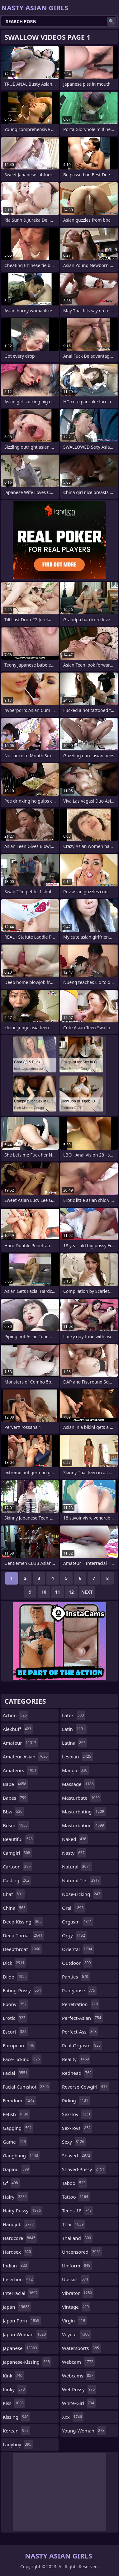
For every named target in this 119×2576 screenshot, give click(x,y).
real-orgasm (82, 2045)
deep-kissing (23, 1921)
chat (14, 1894)
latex (73, 1715)
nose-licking (82, 1894)
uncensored (82, 2251)
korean (16, 2430)
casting (17, 1880)
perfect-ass (80, 2031)
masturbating (84, 1811)
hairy (15, 2196)
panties (76, 1976)
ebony (15, 2004)
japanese (21, 2348)
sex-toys (77, 2128)
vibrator (77, 2293)
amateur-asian (26, 1756)
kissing (16, 2417)
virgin (74, 2320)
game (15, 2141)
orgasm (77, 1921)
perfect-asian (82, 2018)
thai (73, 2224)
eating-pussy (22, 1990)
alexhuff (18, 1729)
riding (76, 2100)
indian (16, 2265)
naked (75, 1839)
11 (57, 1592)
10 (43, 1592)
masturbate (81, 1797)
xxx (72, 2417)
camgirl (17, 1853)
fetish (16, 2114)
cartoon (17, 1866)
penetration (80, 2004)
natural (77, 1866)
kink (13, 2375)
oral (73, 1908)
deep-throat (23, 1935)
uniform (77, 2265)
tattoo (76, 2196)
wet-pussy (79, 2389)
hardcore (20, 2238)
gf (11, 2183)
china (15, 1908)
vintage (76, 2306)
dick (14, 1963)
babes (15, 1797)
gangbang (21, 2155)
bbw (13, 1811)
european (19, 2045)
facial (16, 2073)
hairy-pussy (22, 2210)
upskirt (75, 2279)
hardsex (17, 2251)
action (15, 1715)
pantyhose (79, 1990)
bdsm (16, 1825)
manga (75, 1770)
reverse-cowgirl (85, 2086)
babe (15, 1784)
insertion (18, 2279)
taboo (74, 2183)
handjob (19, 2224)
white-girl (79, 2403)
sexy (74, 2141)
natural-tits (81, 1880)
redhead (77, 2073)
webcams (78, 2375)
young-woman (84, 2430)
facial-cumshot (26, 2086)
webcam (78, 2362)
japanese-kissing (27, 2362)
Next (87, 1592)
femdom (19, 2100)
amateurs (20, 1770)
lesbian (77, 1756)
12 (71, 1592)
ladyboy (18, 2444)
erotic (15, 2018)
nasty (74, 1853)
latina (74, 1742)
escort (15, 2031)
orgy (74, 1935)
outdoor (77, 1963)
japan (17, 2306)
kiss (14, 2403)
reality (76, 2059)
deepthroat (22, 1949)
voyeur (76, 2334)
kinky (14, 2389)
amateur (20, 1742)
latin (74, 1729)
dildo (15, 1976)
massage (78, 1784)
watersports (81, 2348)
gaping (16, 2169)
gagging (18, 2128)
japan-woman (25, 2334)
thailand (77, 2238)
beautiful (18, 1839)
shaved (77, 2155)
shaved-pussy (84, 2169)
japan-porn (22, 2320)
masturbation (84, 1825)
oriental (78, 1949)
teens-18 (77, 2210)
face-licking (22, 2059)
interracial (21, 2293)
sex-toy (77, 2114)
